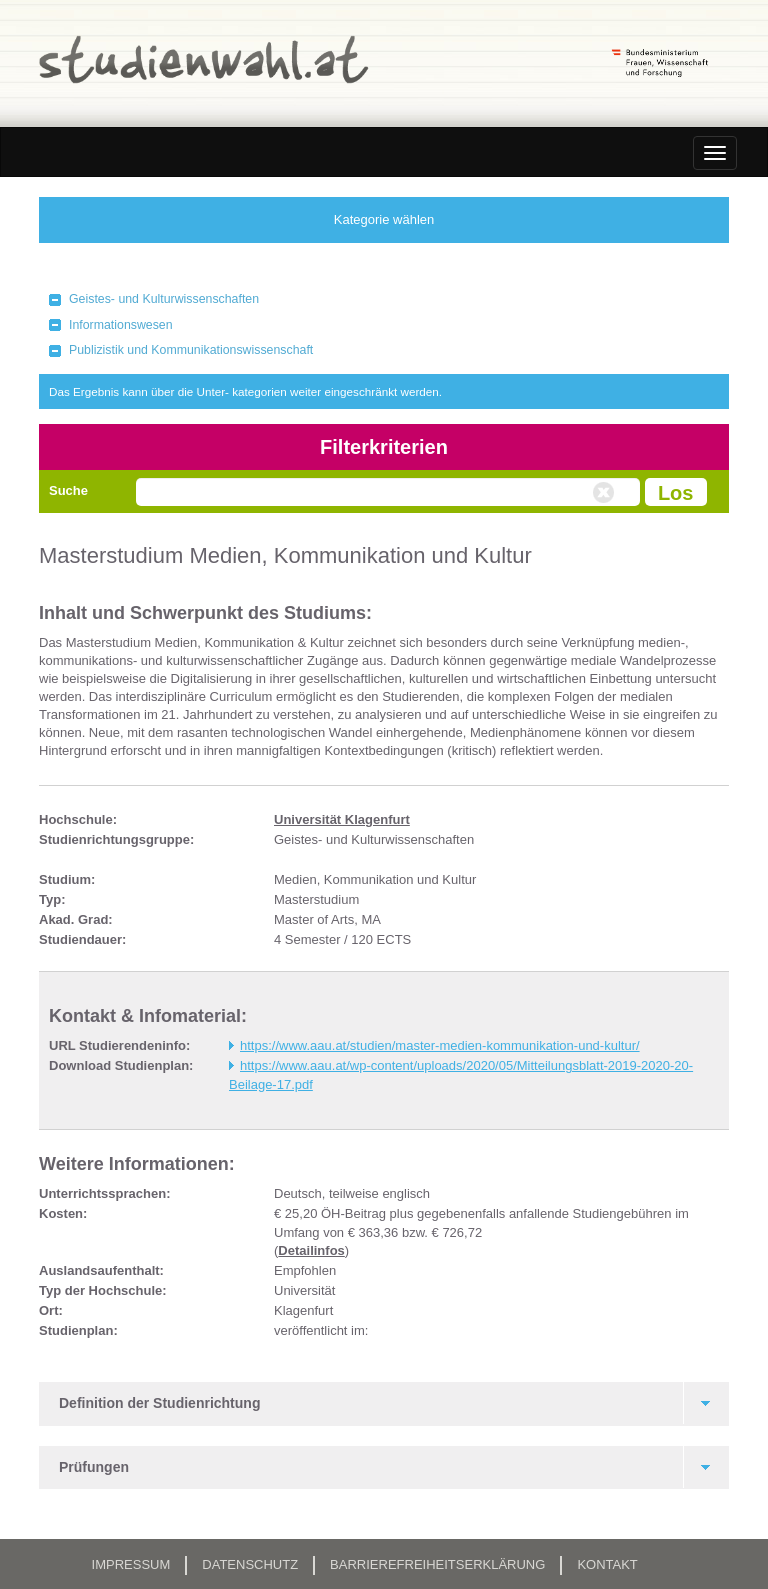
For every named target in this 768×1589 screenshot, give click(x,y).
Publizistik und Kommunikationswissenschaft (191, 350)
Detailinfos (311, 1250)
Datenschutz (250, 1564)
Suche (68, 490)
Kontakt (607, 1564)
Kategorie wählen (384, 219)
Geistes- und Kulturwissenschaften (164, 299)
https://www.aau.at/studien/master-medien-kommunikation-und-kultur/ (440, 1045)
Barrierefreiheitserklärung (437, 1564)
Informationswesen (121, 325)
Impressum (131, 1564)
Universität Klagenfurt (342, 819)
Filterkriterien (384, 447)
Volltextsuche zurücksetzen (606, 493)
